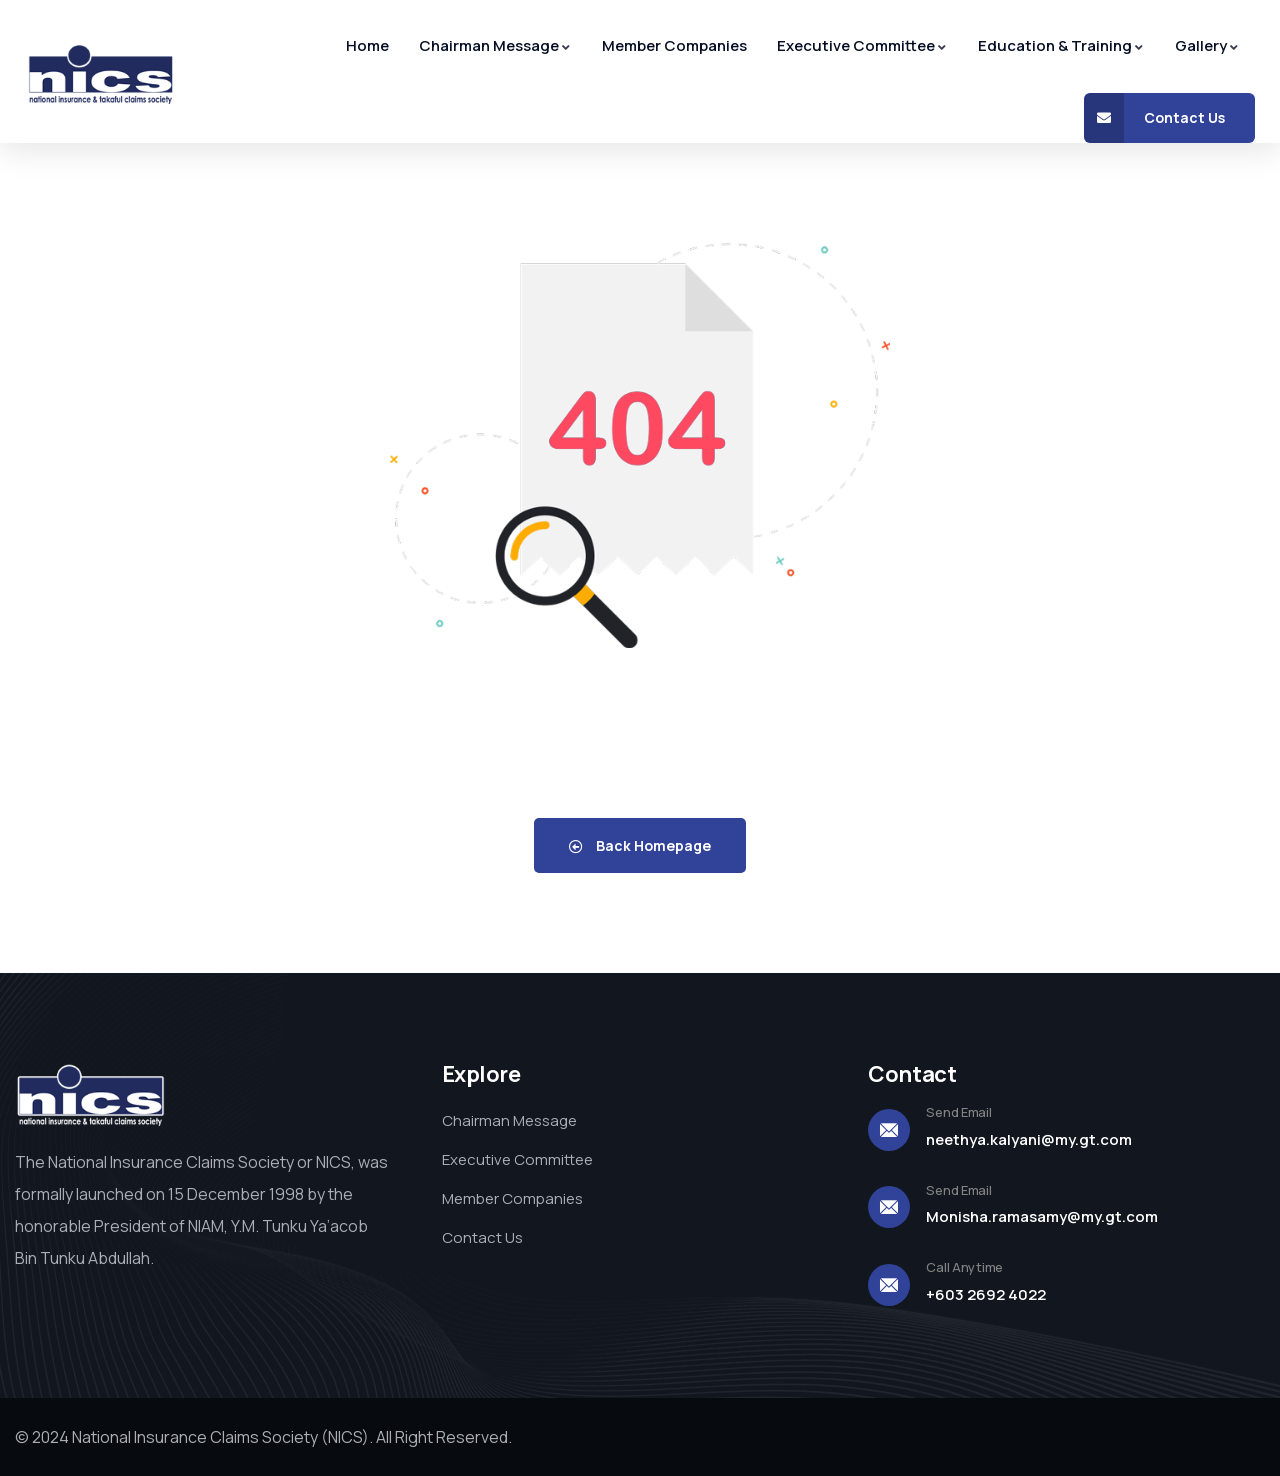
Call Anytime (964, 1267)
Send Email (958, 1112)
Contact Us (1154, 118)
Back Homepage (640, 845)
